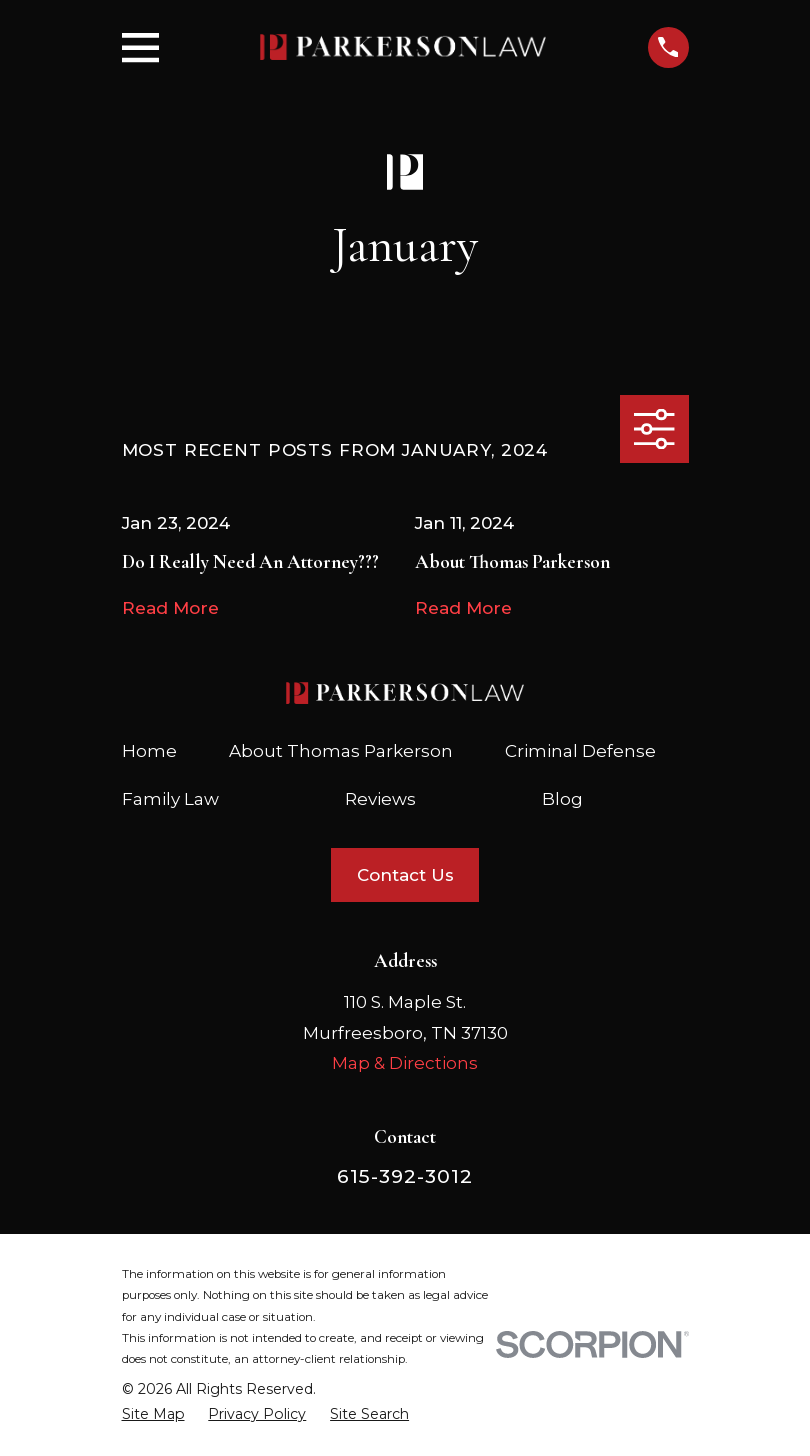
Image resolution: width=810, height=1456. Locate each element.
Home (149, 751)
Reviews (380, 799)
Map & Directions (405, 1063)
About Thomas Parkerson (341, 751)
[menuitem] (153, 1414)
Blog (562, 799)
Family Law (170, 799)
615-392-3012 (404, 1176)
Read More (170, 608)
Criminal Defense (580, 751)
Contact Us (405, 875)
